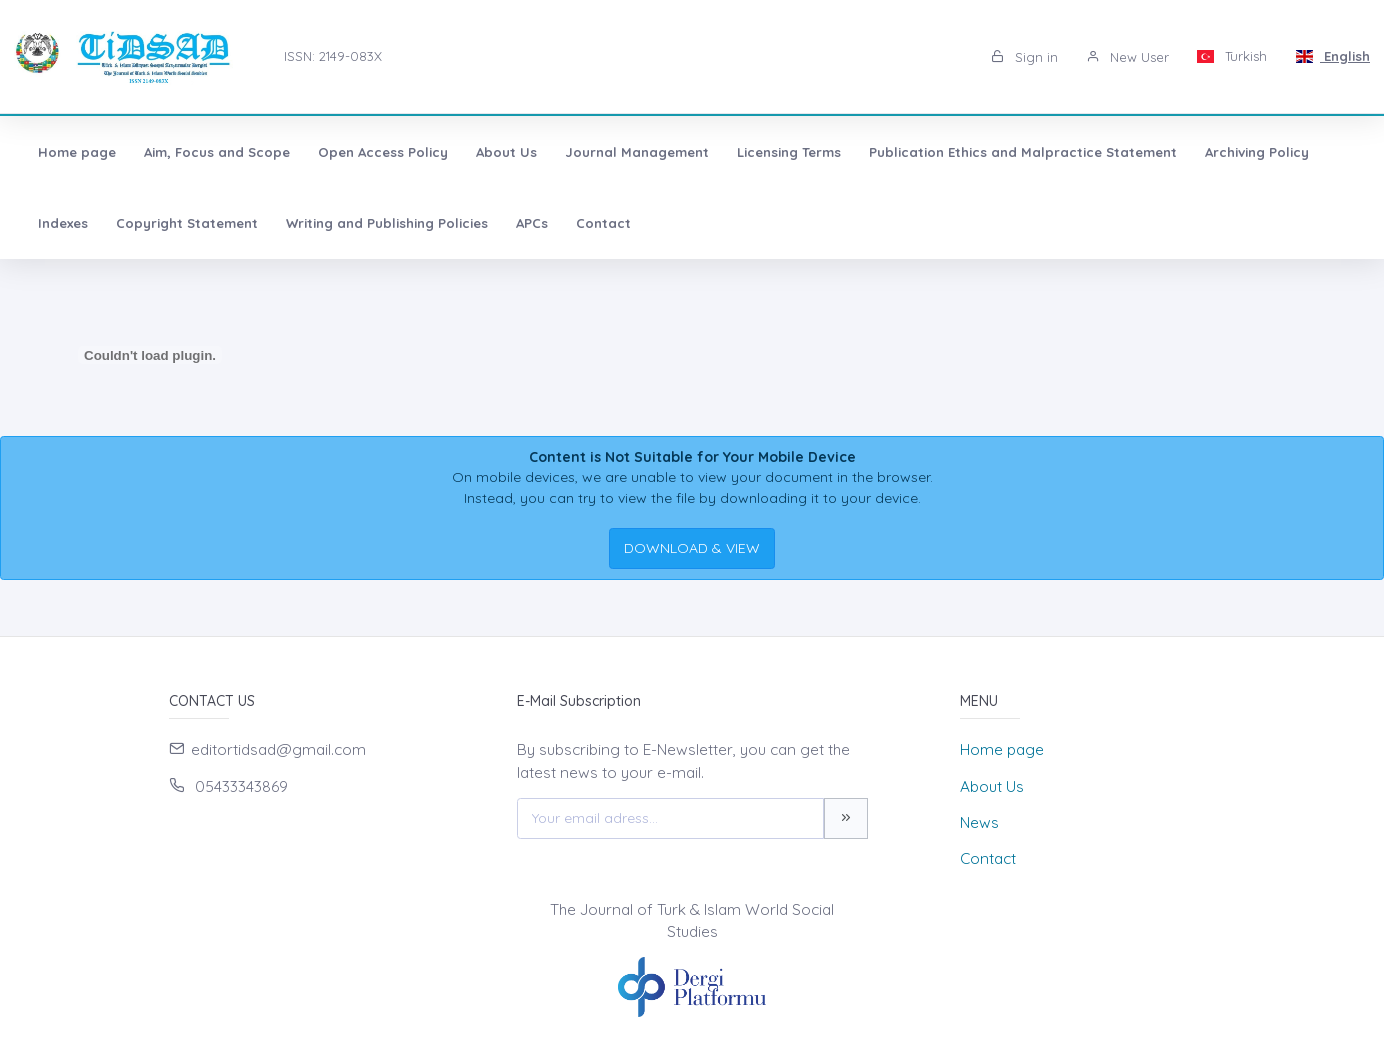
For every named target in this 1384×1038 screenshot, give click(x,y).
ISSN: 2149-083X (333, 56)
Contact (603, 223)
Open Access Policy (383, 152)
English (1332, 56)
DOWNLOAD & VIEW (692, 548)
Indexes (63, 223)
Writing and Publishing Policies (387, 223)
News (979, 822)
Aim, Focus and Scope (217, 152)
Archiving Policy (1257, 152)
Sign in (1024, 57)
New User (1127, 57)
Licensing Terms (789, 152)
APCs (532, 223)
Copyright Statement (187, 223)
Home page (77, 152)
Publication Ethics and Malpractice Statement (1023, 152)
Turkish (1232, 56)
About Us (506, 152)
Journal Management (637, 152)
